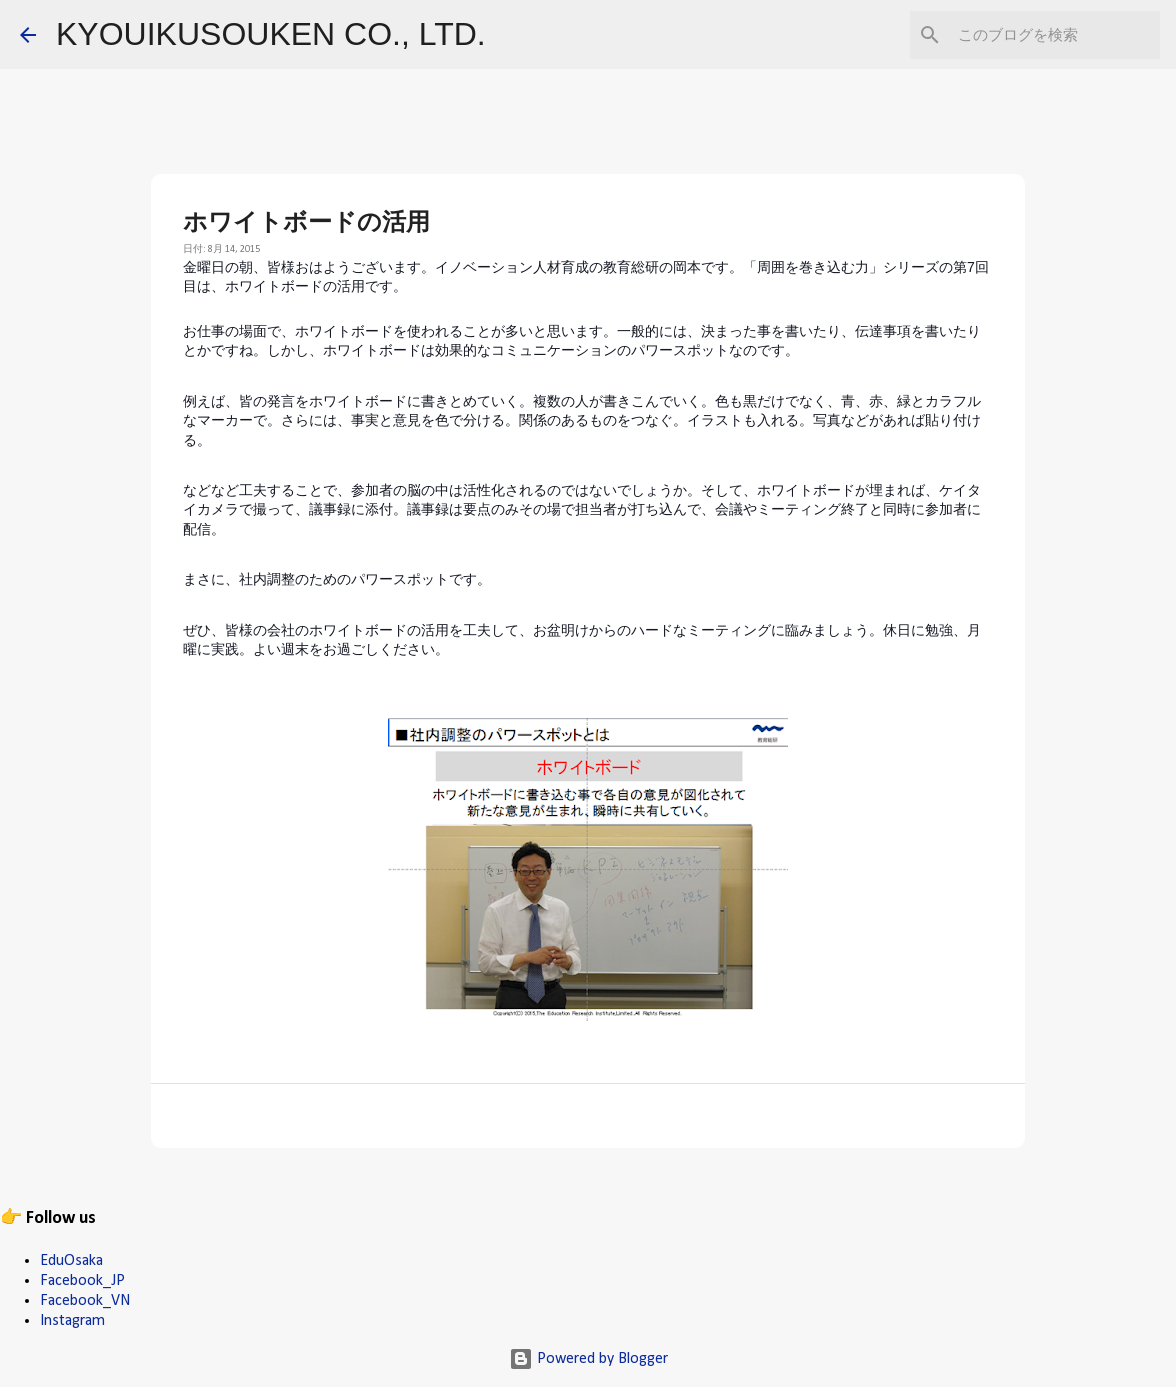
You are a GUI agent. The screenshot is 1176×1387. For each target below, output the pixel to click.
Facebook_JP (82, 1281)
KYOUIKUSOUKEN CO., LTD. (271, 34)
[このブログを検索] (1055, 35)
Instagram (72, 1321)
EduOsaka (71, 1261)
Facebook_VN (85, 1301)
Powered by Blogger (588, 1359)
